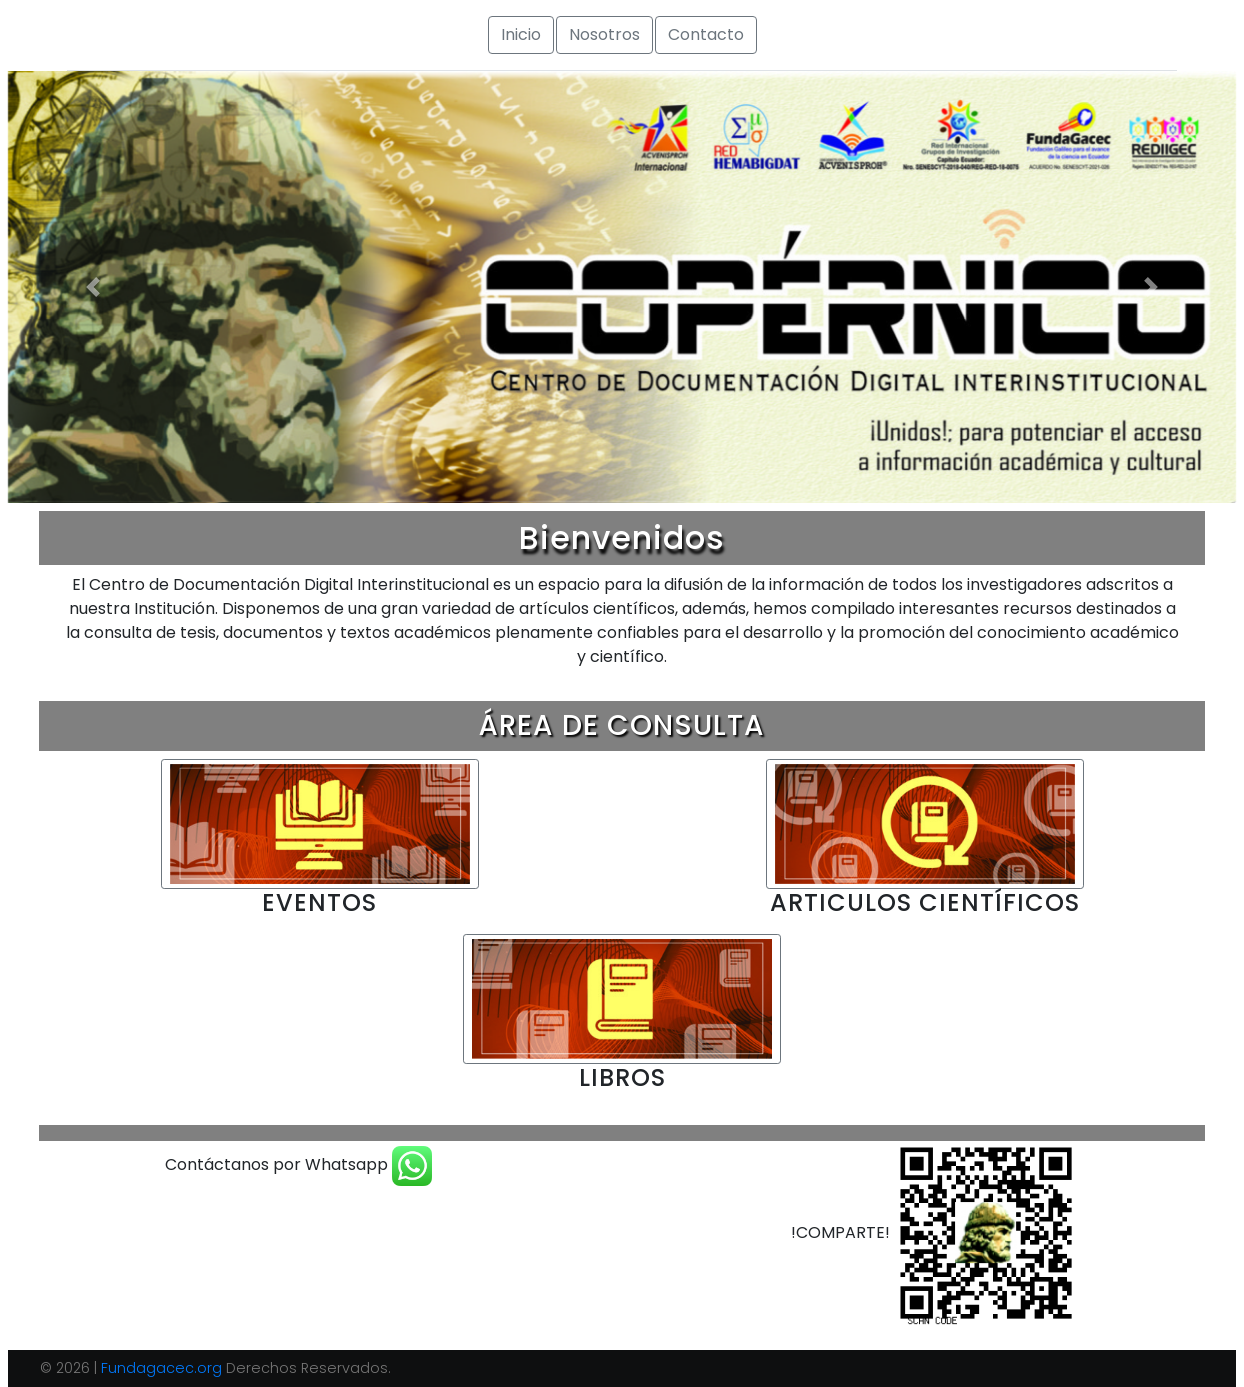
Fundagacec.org (161, 1368)
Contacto (706, 34)
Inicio (521, 34)
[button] (93, 287)
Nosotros (604, 34)
